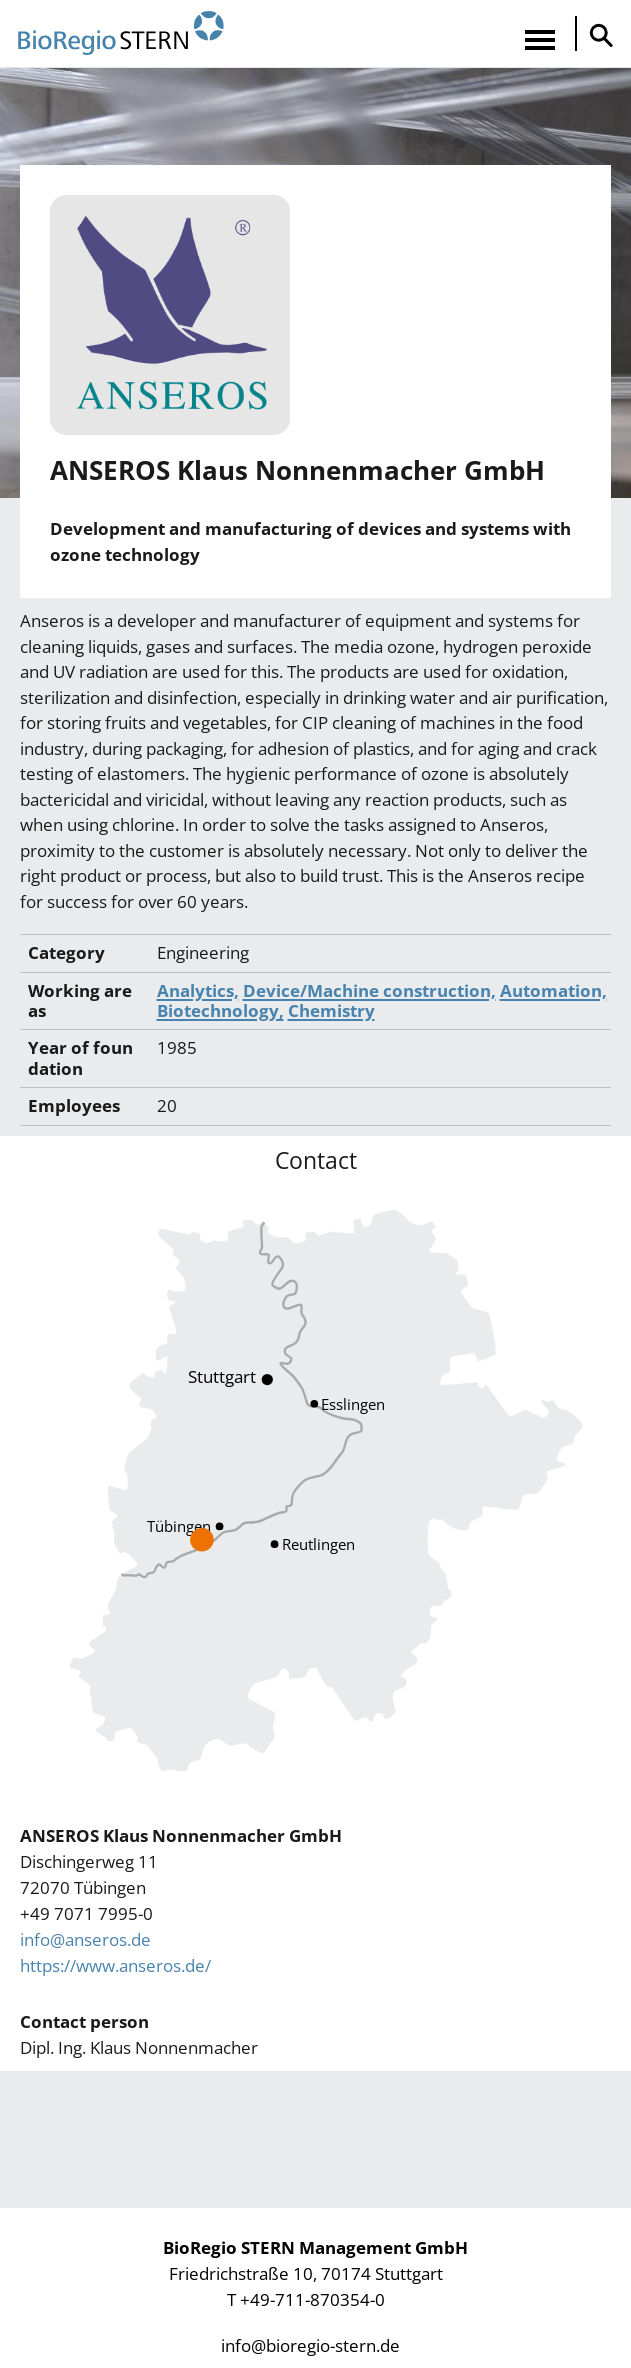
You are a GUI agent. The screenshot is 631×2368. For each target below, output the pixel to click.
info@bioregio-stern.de (310, 2345)
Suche (596, 35)
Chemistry (331, 1010)
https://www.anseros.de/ (115, 1965)
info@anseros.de (85, 1939)
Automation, (553, 990)
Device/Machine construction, (369, 990)
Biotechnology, (220, 1010)
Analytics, (198, 990)
